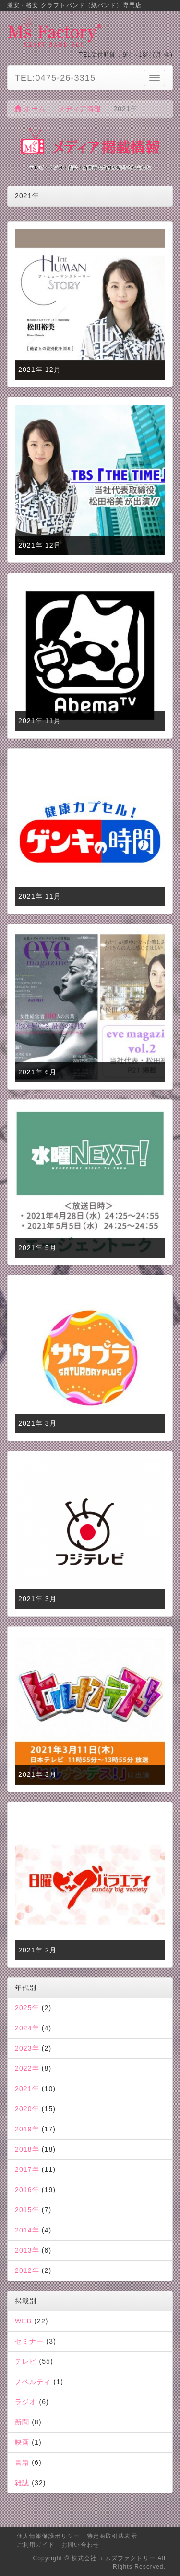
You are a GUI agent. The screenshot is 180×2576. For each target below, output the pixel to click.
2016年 (27, 2189)
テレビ (25, 2361)
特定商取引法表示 (112, 2536)
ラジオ (25, 2402)
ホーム (30, 109)
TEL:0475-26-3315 (55, 78)
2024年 (27, 2028)
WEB (23, 2321)
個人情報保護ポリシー (48, 2536)
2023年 (27, 2048)
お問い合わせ (80, 2544)
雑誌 (22, 2483)
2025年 (27, 2008)
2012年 (27, 2270)
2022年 (27, 2068)
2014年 (27, 2230)
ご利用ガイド (36, 2544)
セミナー (29, 2341)
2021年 (27, 2088)
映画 (22, 2442)
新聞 (22, 2422)
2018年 (27, 2149)
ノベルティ (33, 2381)
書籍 (22, 2462)
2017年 (27, 2169)
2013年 (27, 2250)
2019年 (27, 2129)
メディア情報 (80, 109)
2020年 (27, 2109)
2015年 (27, 2210)
